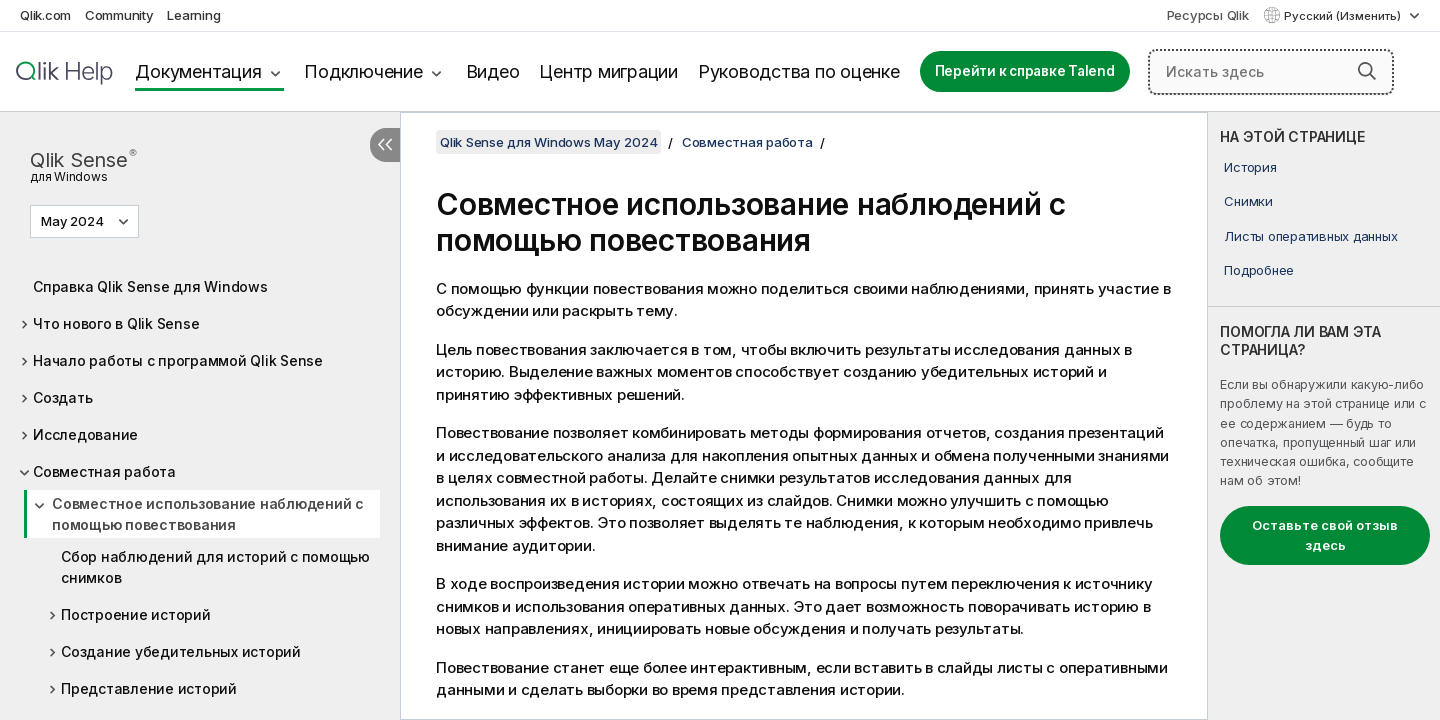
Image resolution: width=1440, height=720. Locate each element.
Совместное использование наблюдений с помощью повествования (208, 514)
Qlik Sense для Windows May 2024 (548, 142)
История (1250, 167)
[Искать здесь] (1271, 72)
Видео (493, 71)
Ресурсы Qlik (1208, 15)
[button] (1367, 71)
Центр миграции (608, 71)
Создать (62, 397)
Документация (198, 71)
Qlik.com (45, 15)
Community (119, 15)
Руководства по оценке (799, 71)
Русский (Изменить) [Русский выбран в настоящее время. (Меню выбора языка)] (1344, 16)
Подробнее (1259, 270)
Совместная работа (104, 471)
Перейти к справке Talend (1025, 71)
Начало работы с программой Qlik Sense (178, 360)
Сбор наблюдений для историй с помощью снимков (215, 567)
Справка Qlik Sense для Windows (150, 286)
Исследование (85, 434)
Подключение (363, 71)
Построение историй (136, 614)
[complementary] (1324, 416)
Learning (193, 15)
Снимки (1248, 201)
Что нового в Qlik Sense (116, 323)
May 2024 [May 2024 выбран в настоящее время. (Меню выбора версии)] (74, 221)
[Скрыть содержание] (385, 145)
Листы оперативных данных (1310, 236)
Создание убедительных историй (181, 651)
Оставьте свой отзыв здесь (1325, 535)
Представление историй (149, 688)
